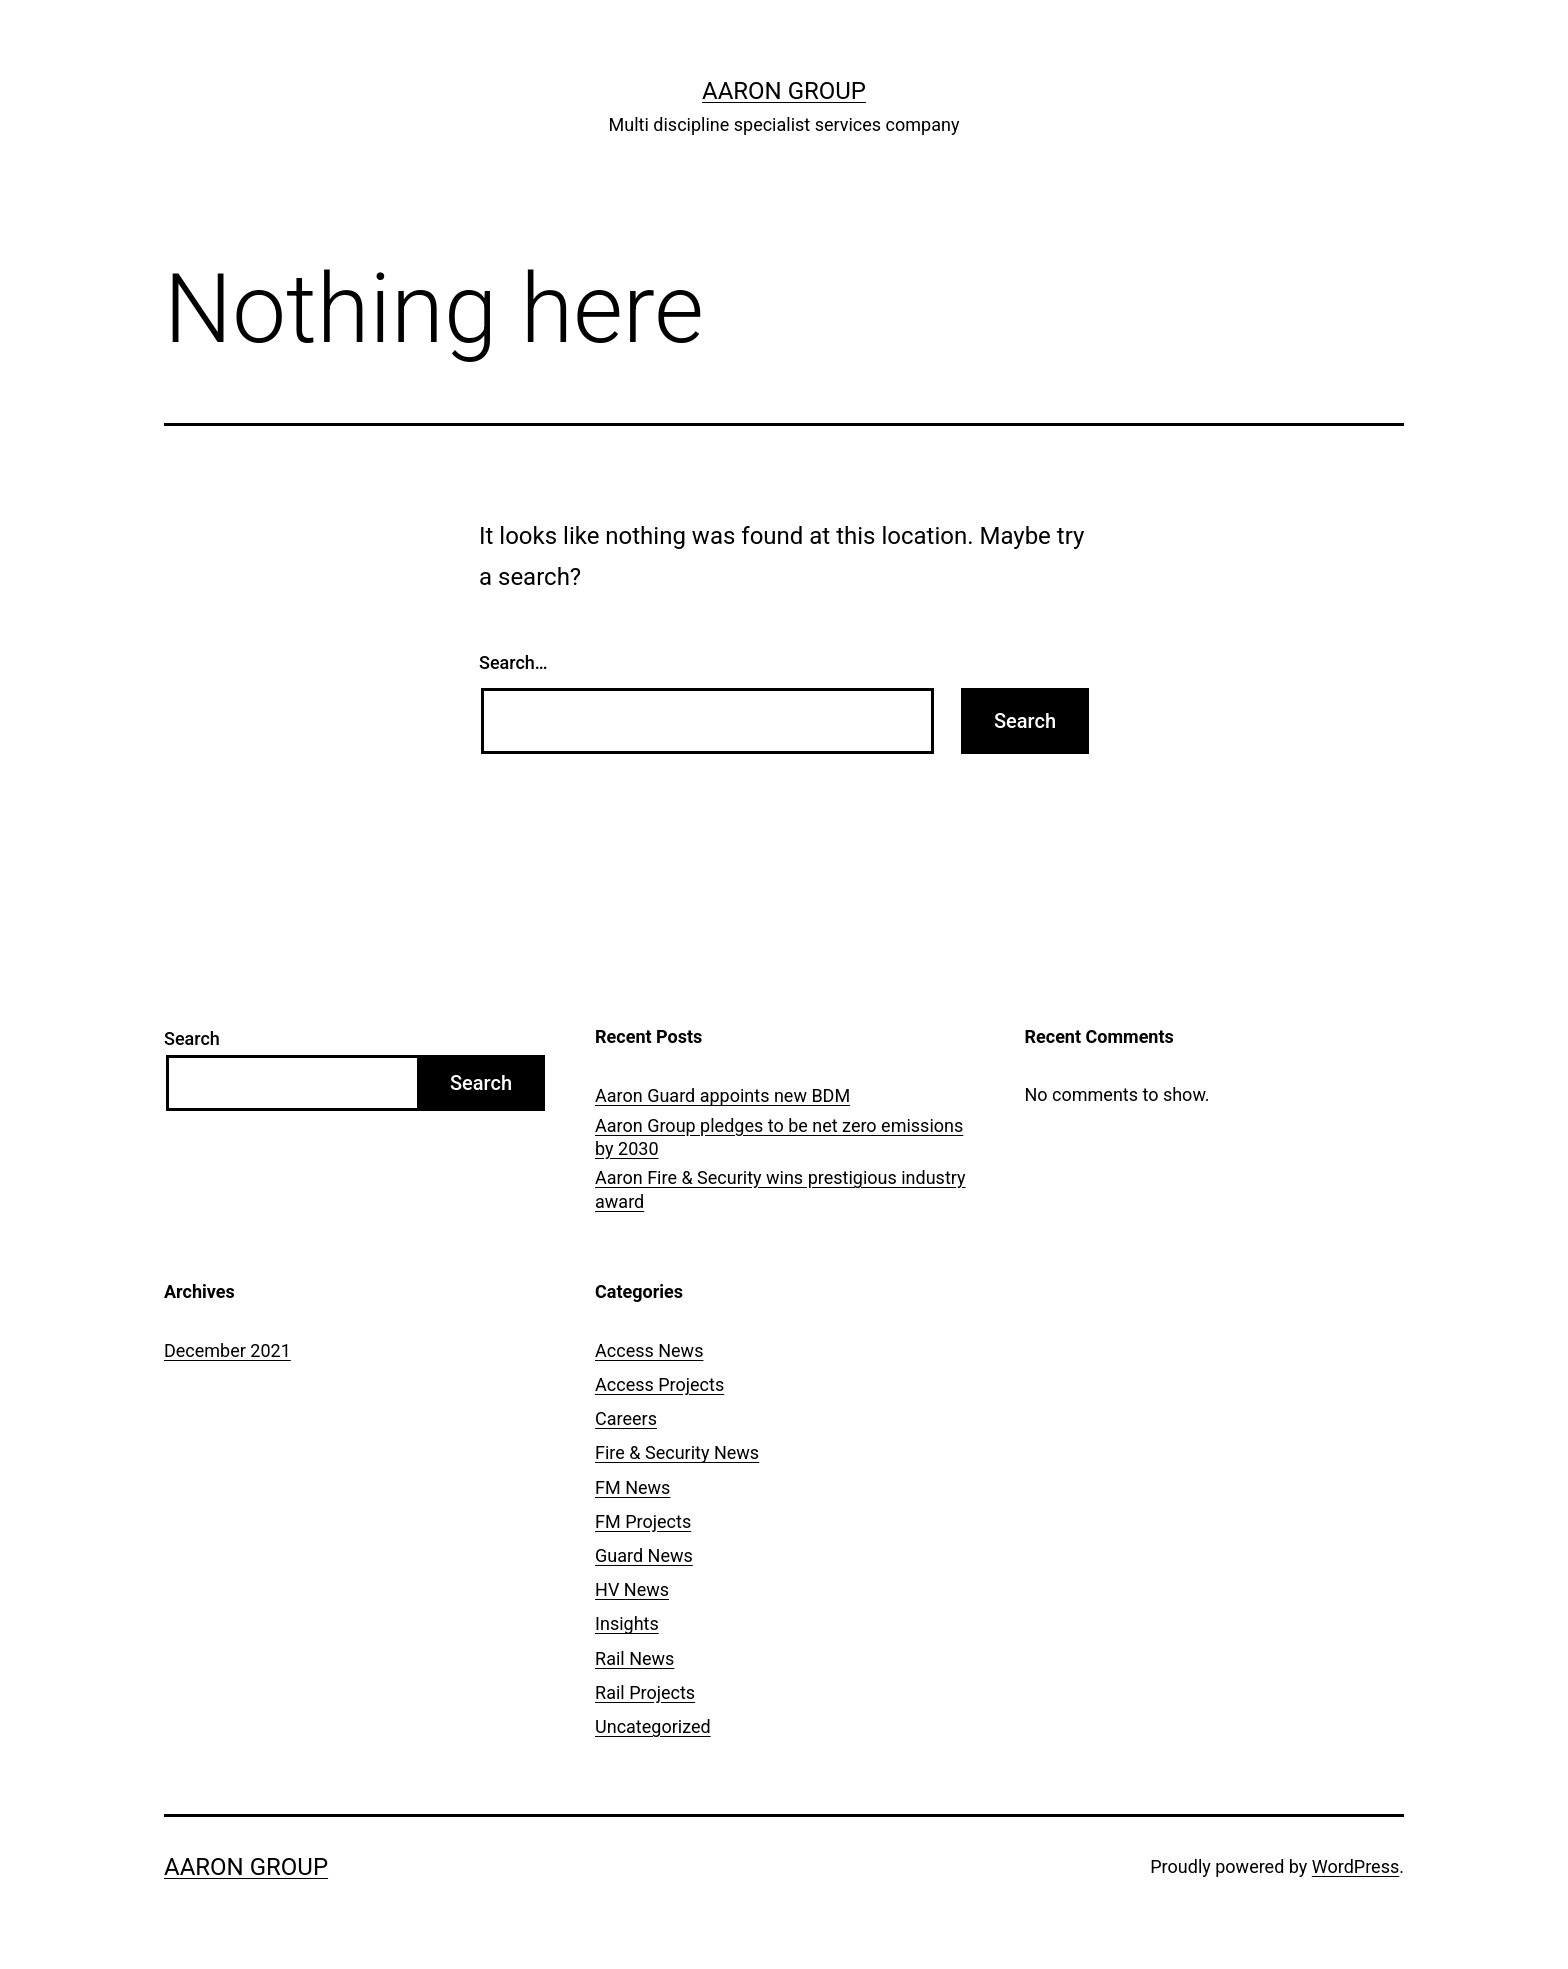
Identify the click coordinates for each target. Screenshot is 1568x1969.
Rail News (634, 1658)
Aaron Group (784, 91)
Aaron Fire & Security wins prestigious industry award (780, 1189)
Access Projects (659, 1384)
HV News (632, 1589)
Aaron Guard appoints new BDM (722, 1095)
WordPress (1355, 1866)
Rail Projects (645, 1692)
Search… (513, 662)
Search (192, 1038)
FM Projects (643, 1521)
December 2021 (227, 1350)
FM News (632, 1487)
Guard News (644, 1555)
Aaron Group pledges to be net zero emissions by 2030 (779, 1137)
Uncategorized (653, 1726)
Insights (627, 1623)
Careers (626, 1418)
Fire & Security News (677, 1452)
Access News (649, 1350)
